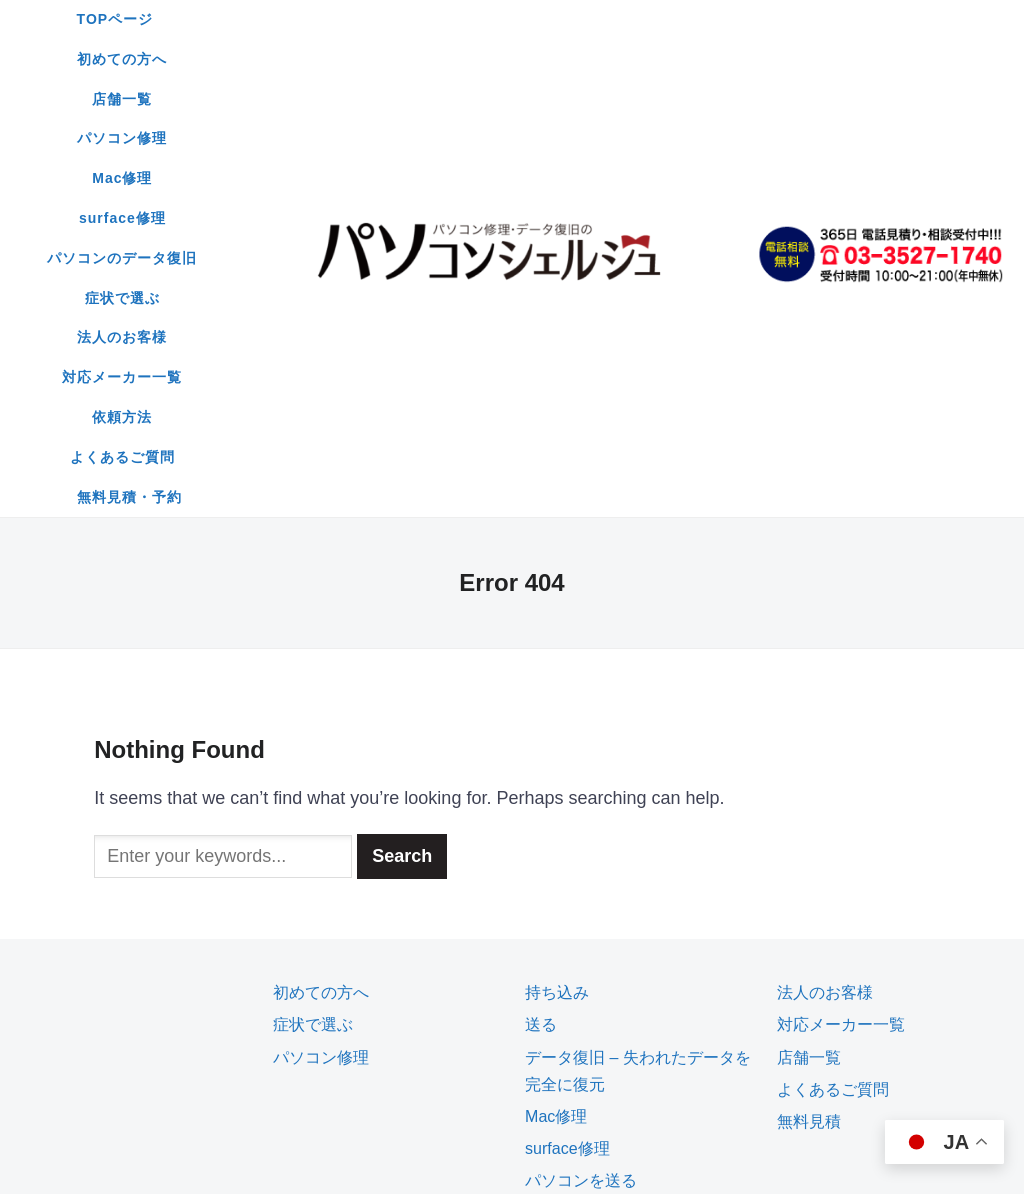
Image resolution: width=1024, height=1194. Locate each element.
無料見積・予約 (681, 99)
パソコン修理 (589, 19)
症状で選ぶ (569, 59)
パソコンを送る (581, 782)
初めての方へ (369, 19)
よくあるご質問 (541, 99)
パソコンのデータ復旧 (422, 59)
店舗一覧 (479, 19)
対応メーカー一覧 (299, 99)
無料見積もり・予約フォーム (629, 814)
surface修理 (268, 59)
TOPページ (251, 19)
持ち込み (557, 594)
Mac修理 (699, 19)
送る (541, 626)
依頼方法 (424, 99)
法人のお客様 (687, 59)
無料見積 (809, 723)
